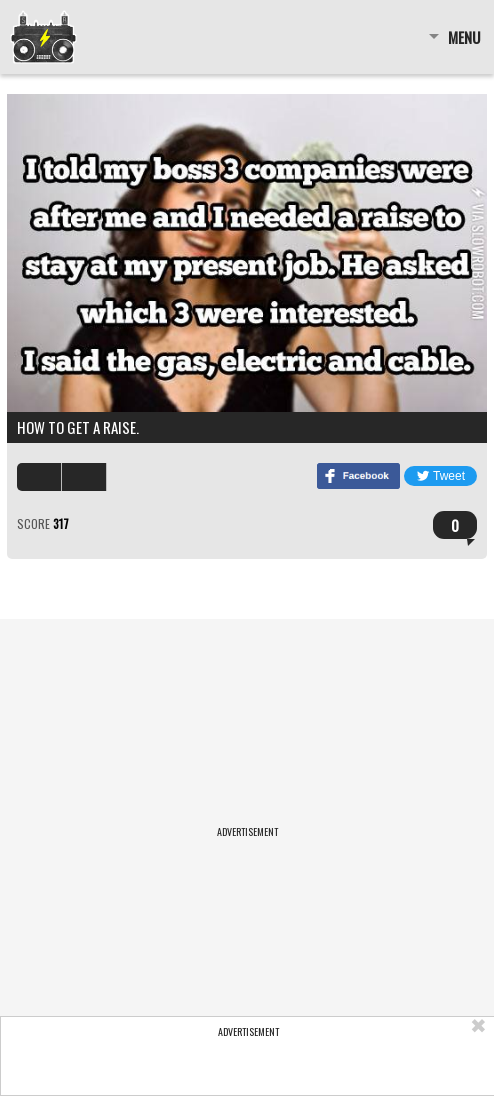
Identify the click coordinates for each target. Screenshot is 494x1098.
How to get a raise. (78, 427)
